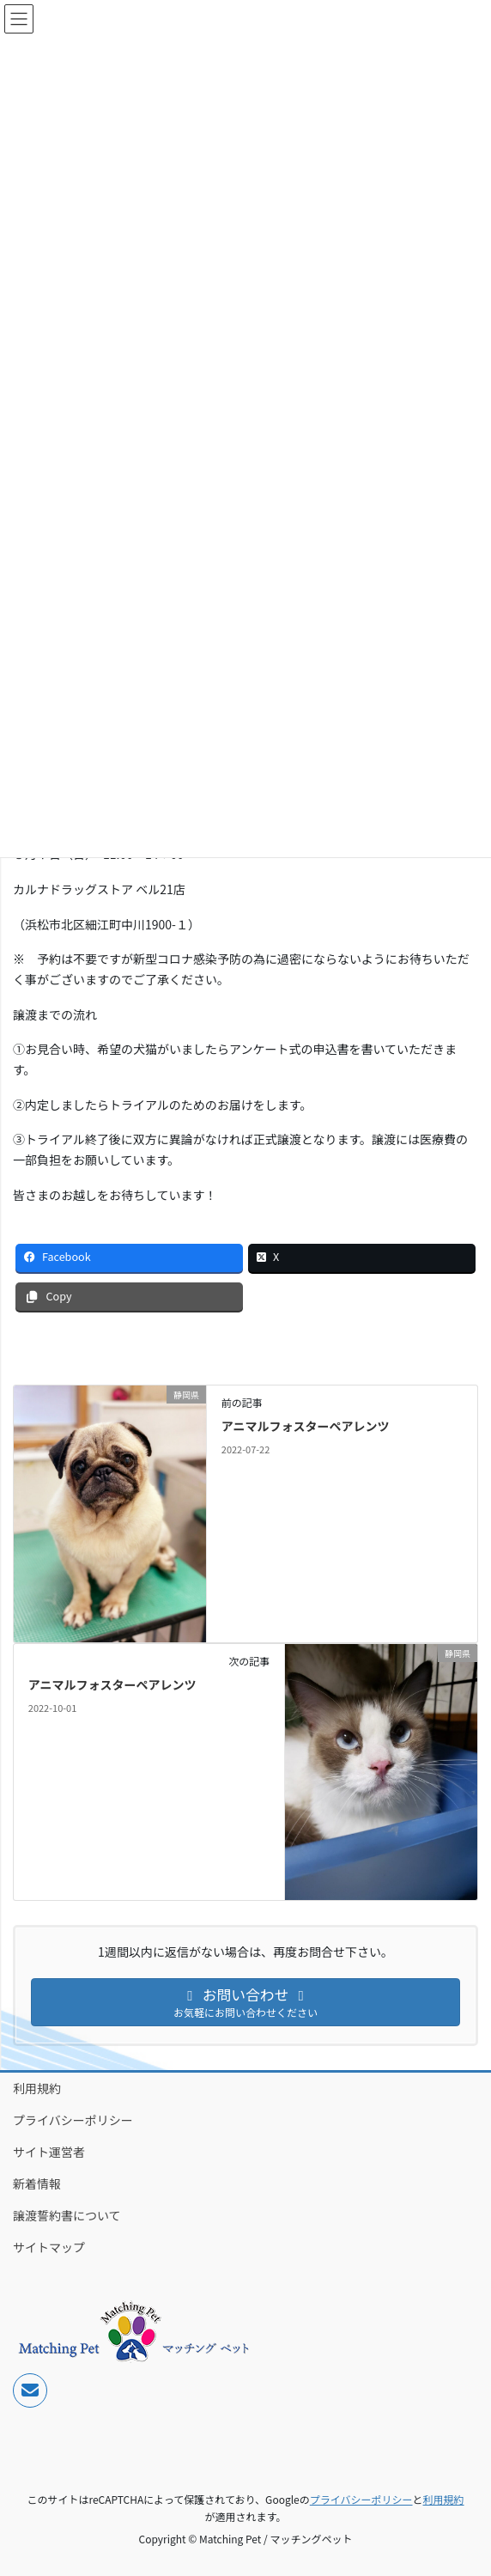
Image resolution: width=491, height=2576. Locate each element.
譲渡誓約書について (67, 2215)
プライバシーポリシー (73, 2119)
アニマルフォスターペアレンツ (305, 1425)
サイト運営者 (49, 2151)
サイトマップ (49, 2247)
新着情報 (37, 2183)
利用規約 (37, 2088)
